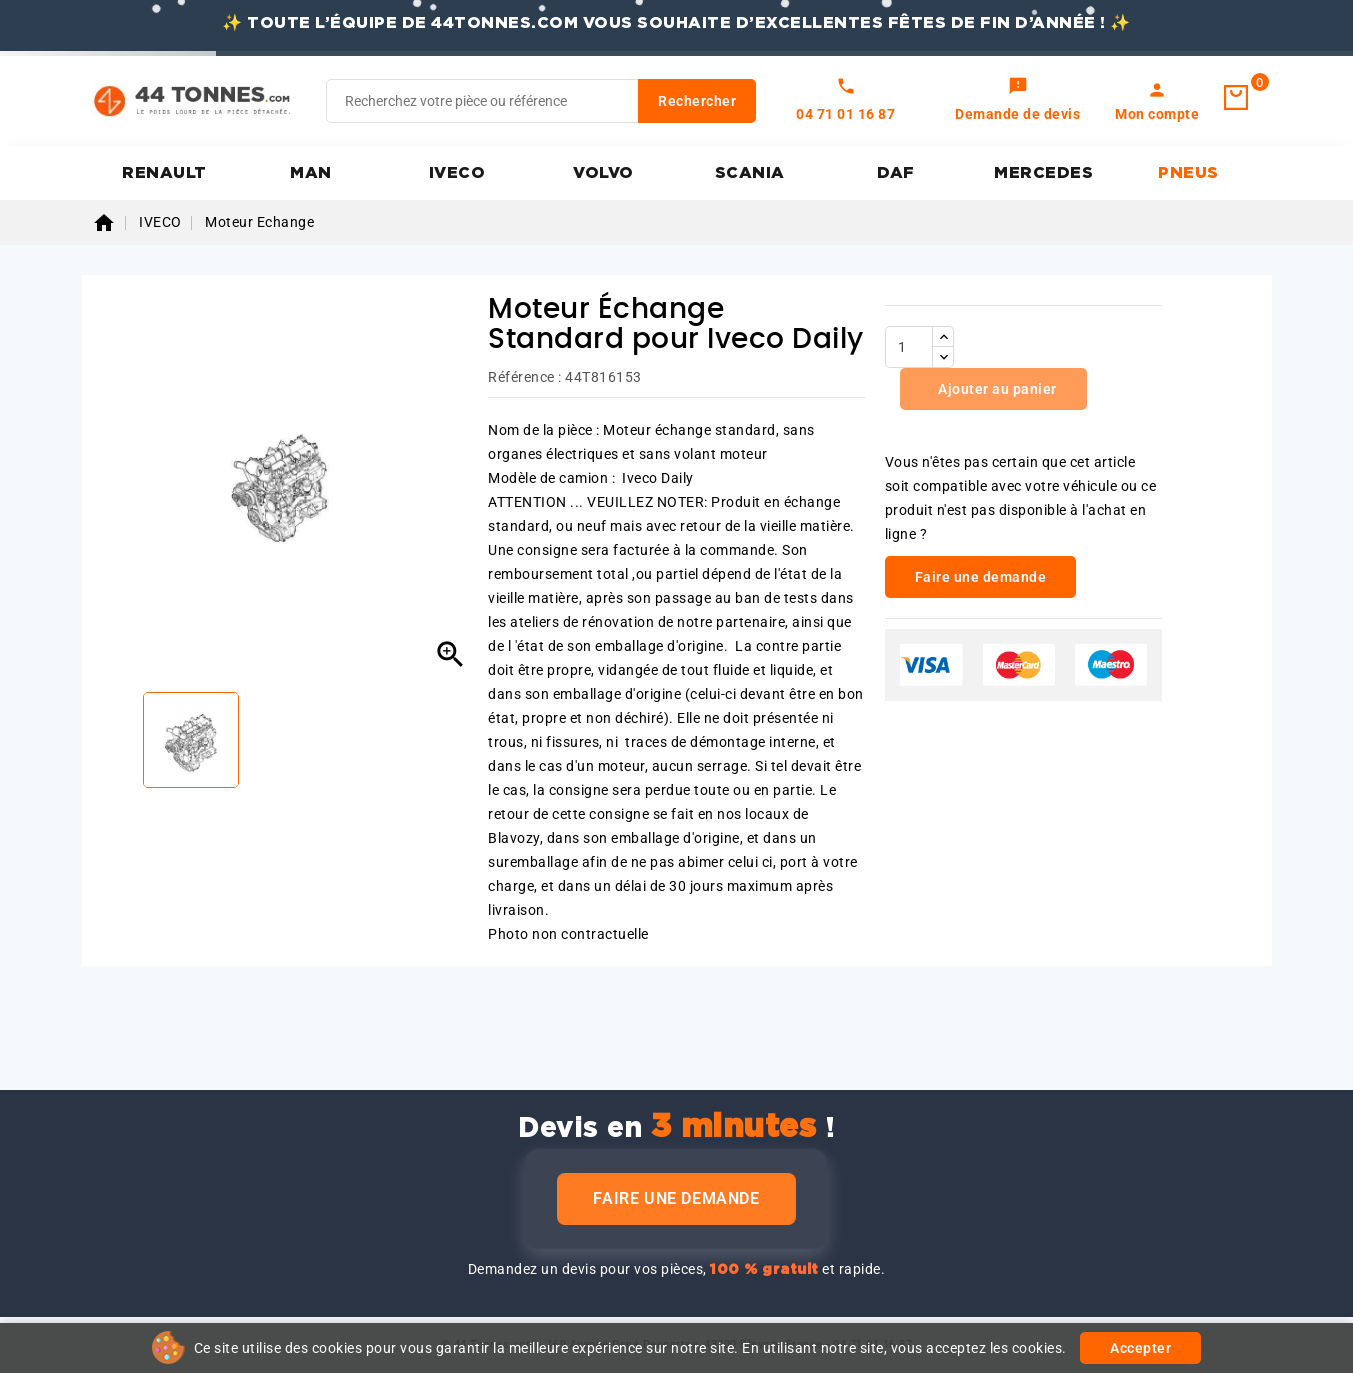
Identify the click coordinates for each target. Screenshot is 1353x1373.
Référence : (525, 377)
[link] (1017, 101)
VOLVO (603, 173)
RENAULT (164, 173)
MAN (311, 173)
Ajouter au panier (996, 389)
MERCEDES (1043, 173)
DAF (896, 173)
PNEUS (1188, 173)
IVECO (457, 173)
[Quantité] (909, 347)
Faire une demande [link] (981, 577)
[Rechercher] (541, 101)
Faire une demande (676, 1198)
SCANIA (750, 173)
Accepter (1140, 1348)
